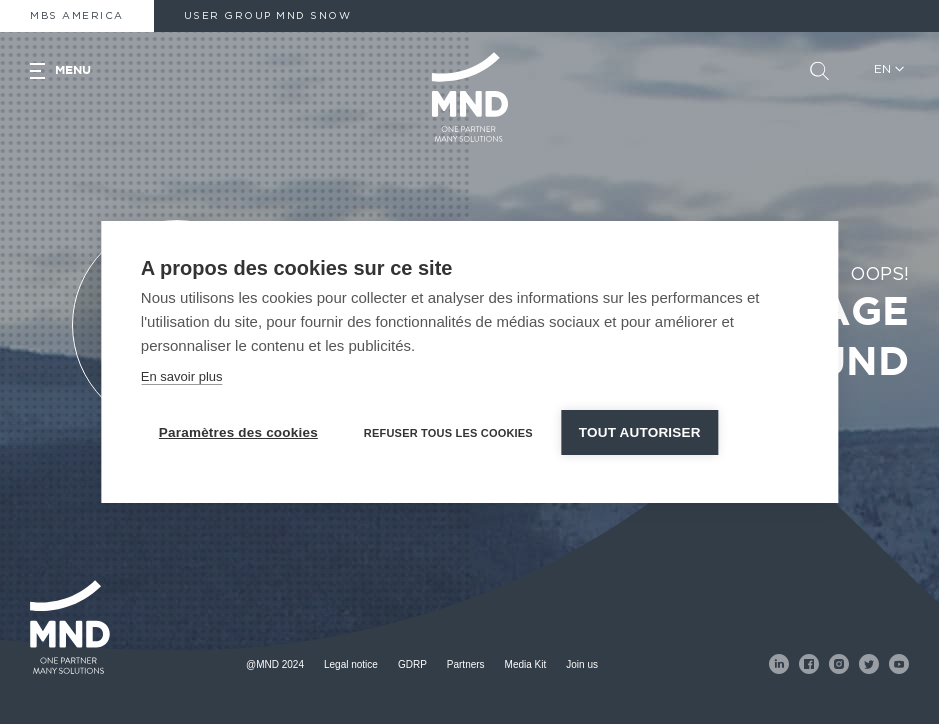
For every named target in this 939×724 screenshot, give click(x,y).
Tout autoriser (640, 432)
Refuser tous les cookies (448, 433)
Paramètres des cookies (238, 432)
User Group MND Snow (268, 16)
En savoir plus (182, 376)
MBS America (77, 16)
